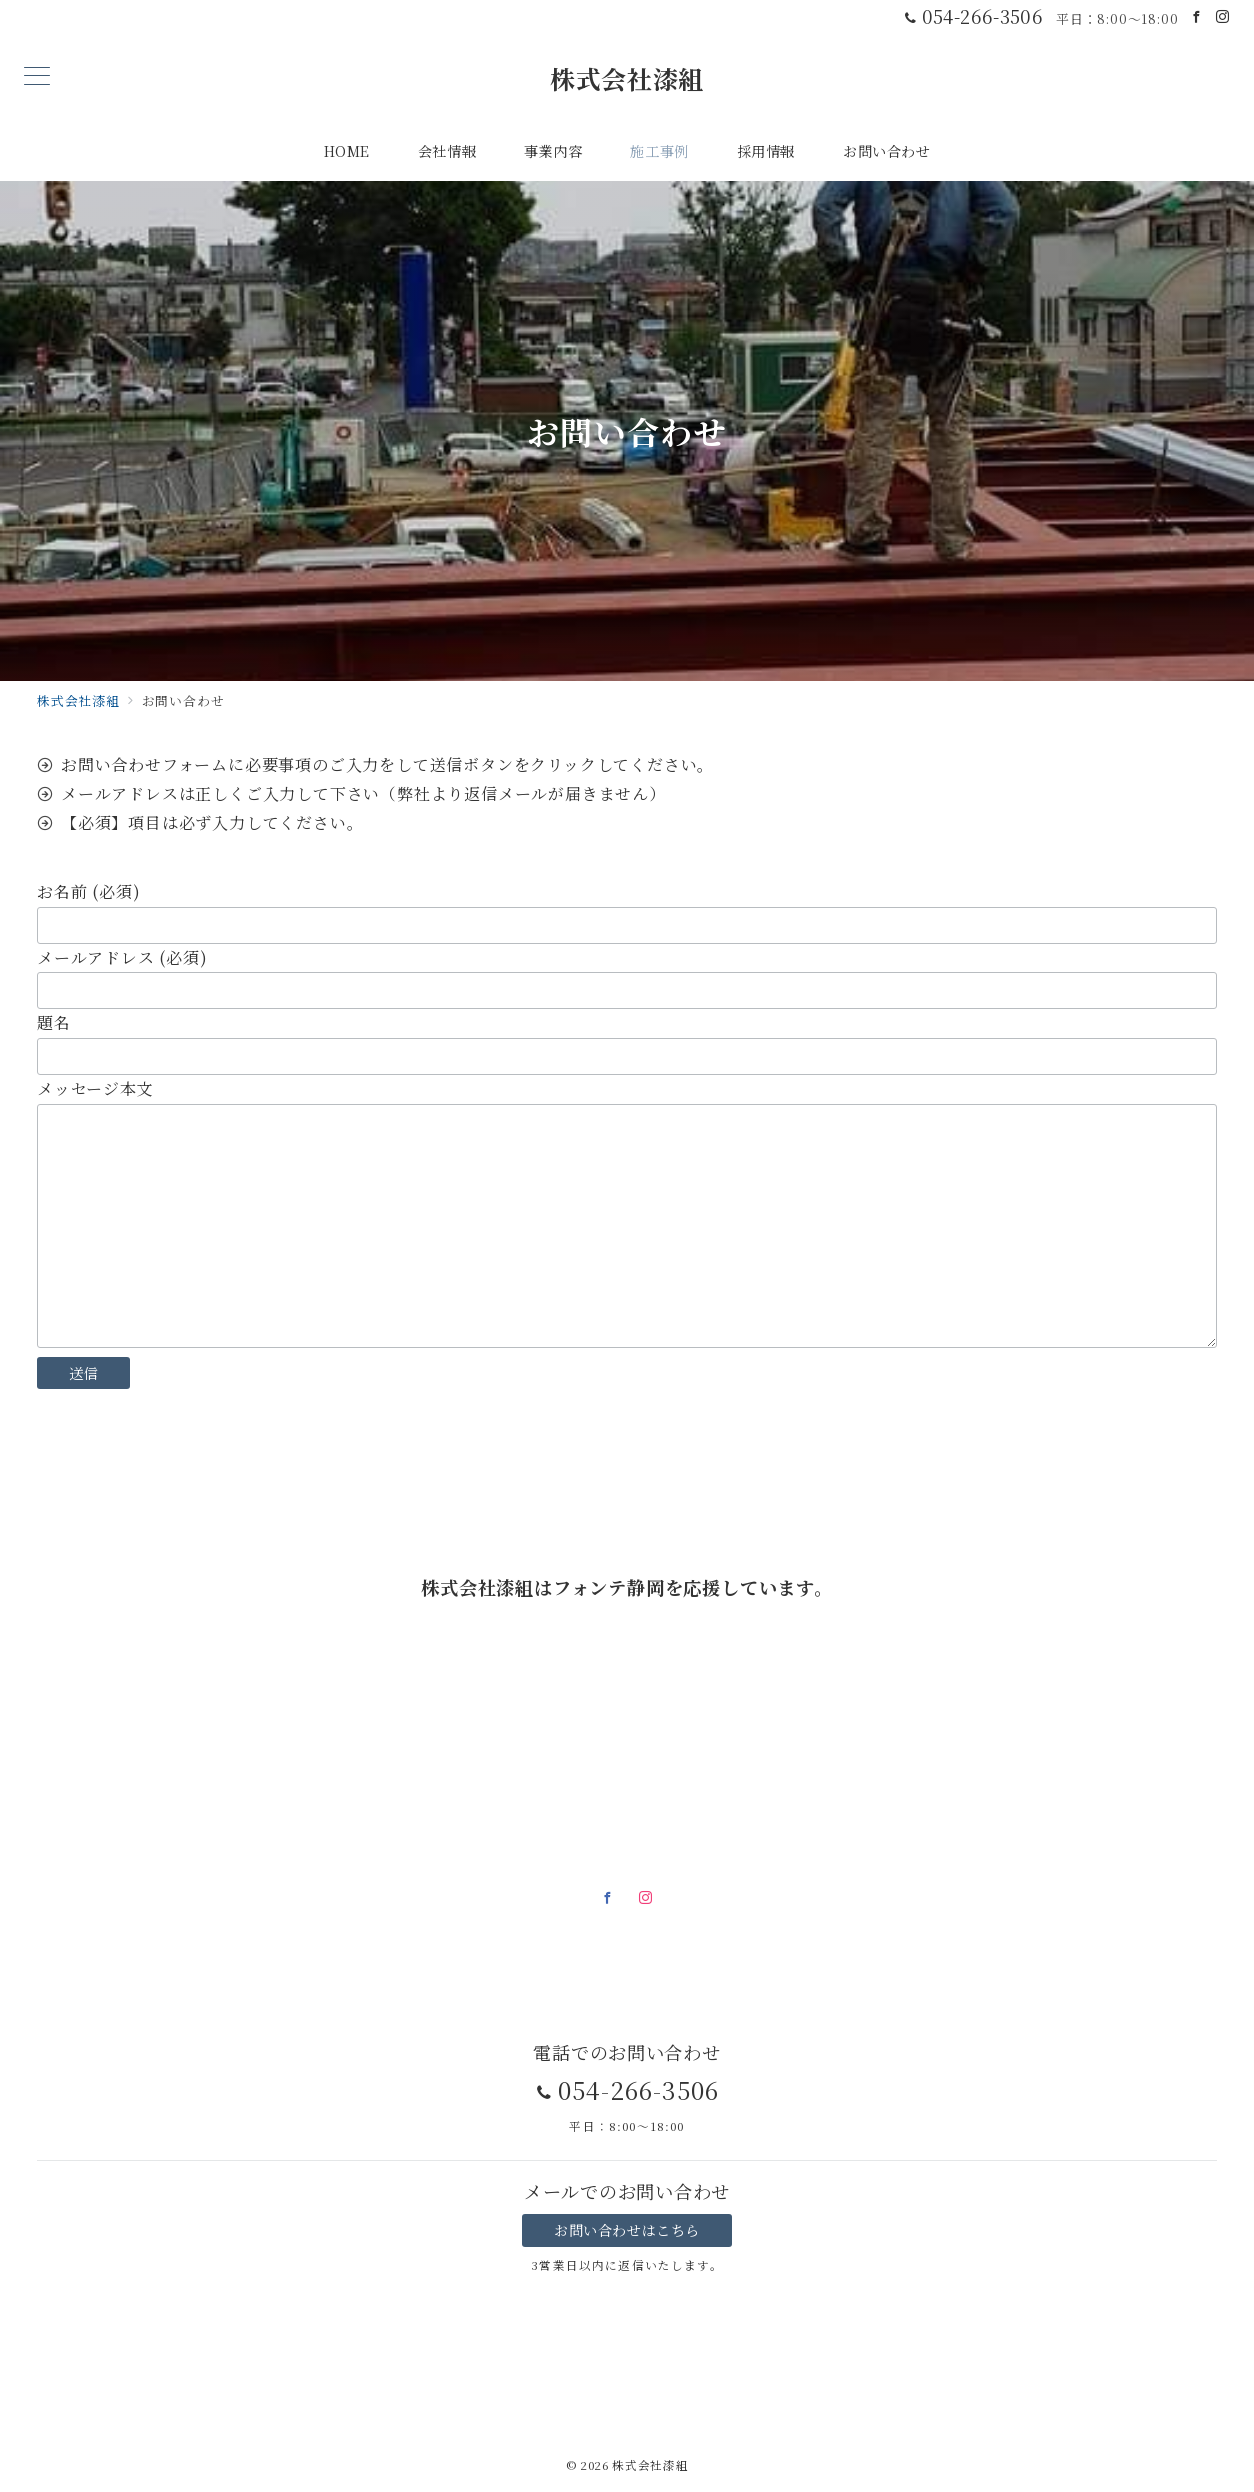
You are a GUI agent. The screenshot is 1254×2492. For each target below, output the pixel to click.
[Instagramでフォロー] (1223, 16)
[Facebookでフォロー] (1197, 16)
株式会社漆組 (627, 78)
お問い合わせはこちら (627, 2230)
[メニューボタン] (37, 77)
